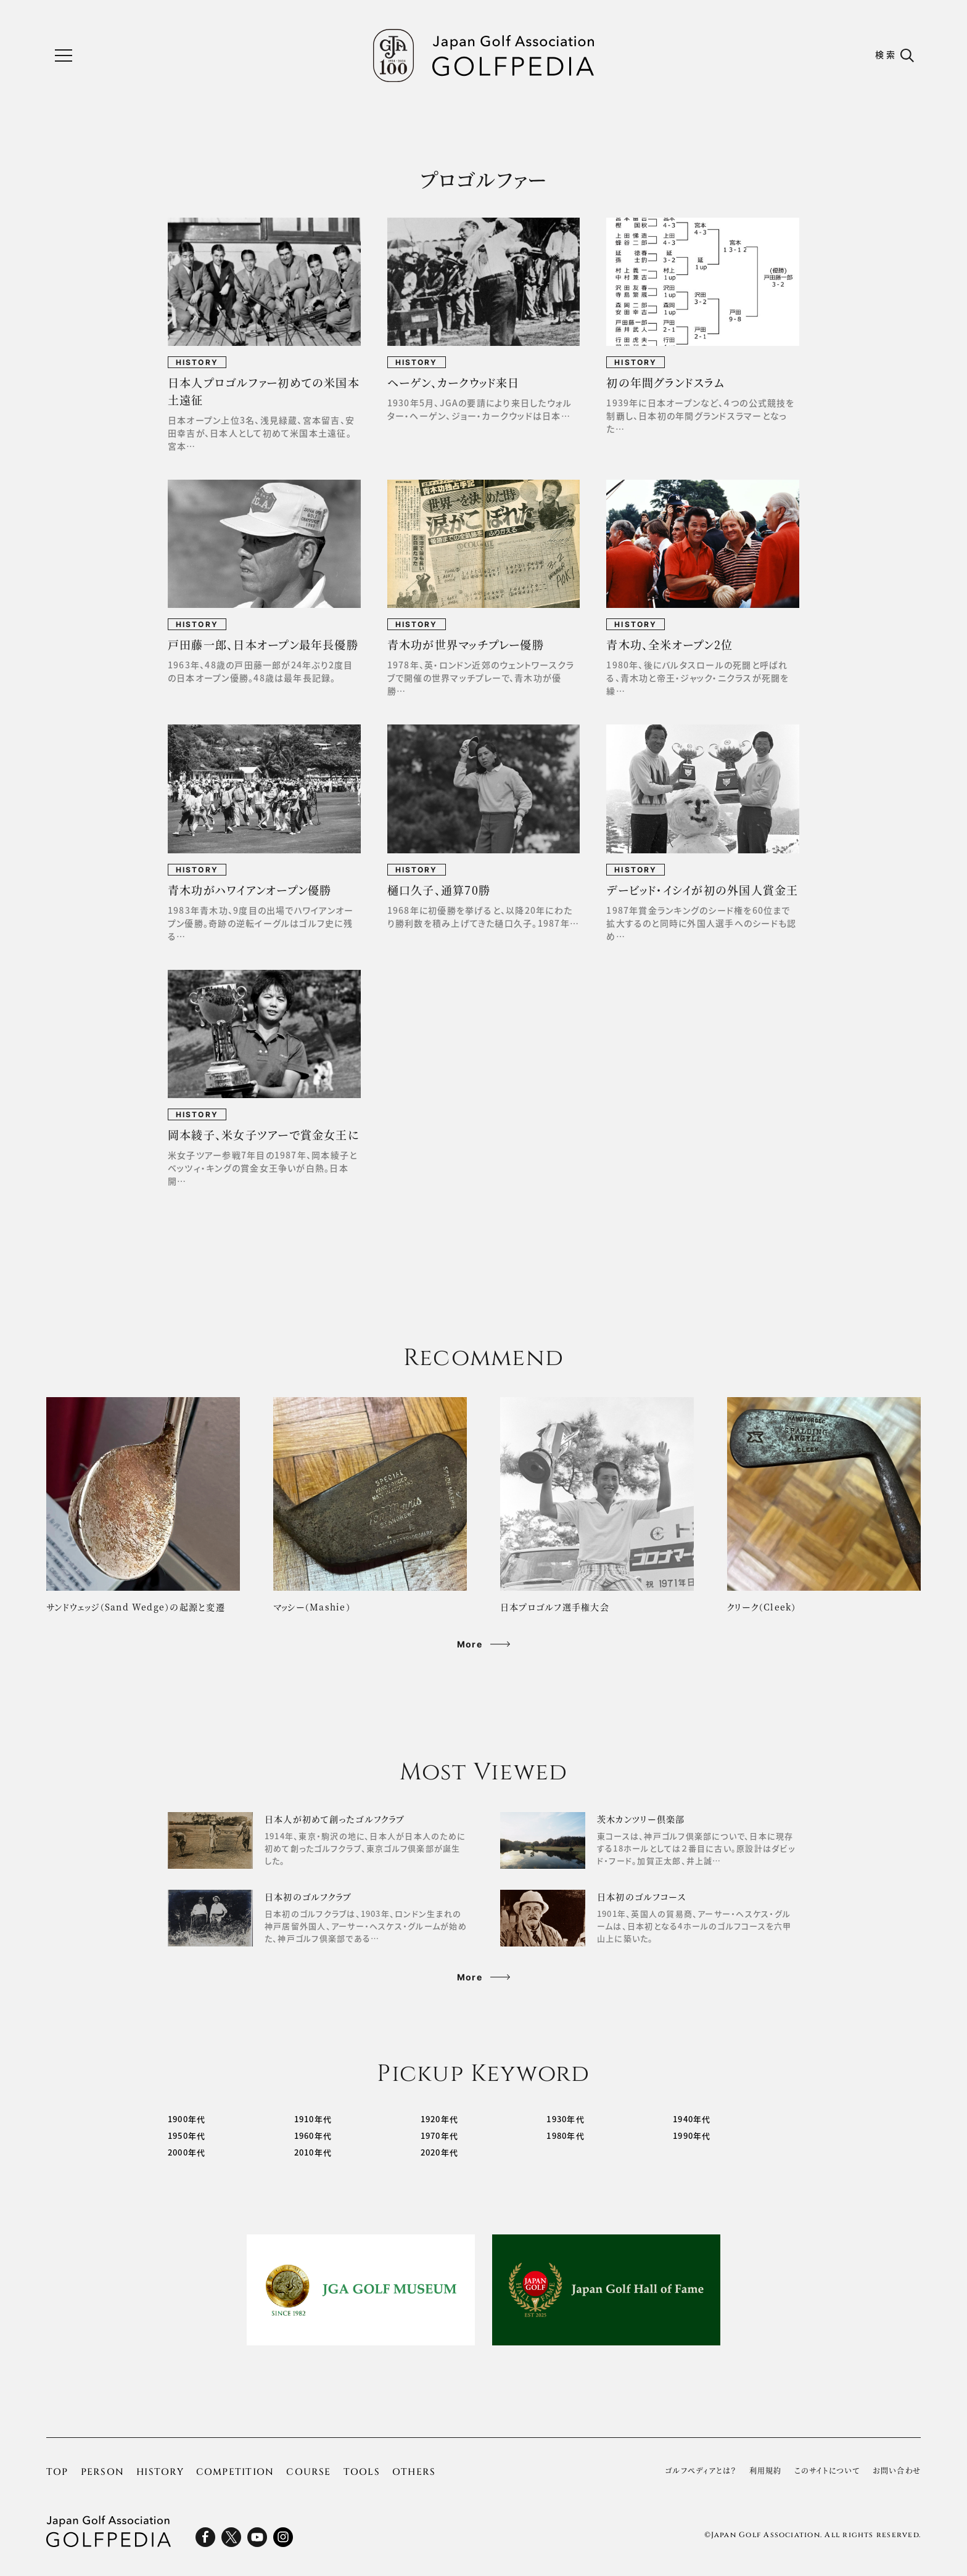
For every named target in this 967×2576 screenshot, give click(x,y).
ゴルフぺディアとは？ (700, 2471)
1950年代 (186, 2135)
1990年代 (691, 2135)
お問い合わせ (897, 2471)
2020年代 (439, 2152)
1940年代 (691, 2119)
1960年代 (313, 2135)
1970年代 (439, 2135)
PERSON (102, 2472)
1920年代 (439, 2119)
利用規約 (765, 2471)
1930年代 (565, 2119)
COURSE (308, 2472)
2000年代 (186, 2152)
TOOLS (362, 2472)
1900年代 (186, 2119)
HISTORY (160, 2472)
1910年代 (313, 2119)
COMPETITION (235, 2472)
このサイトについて (827, 2471)
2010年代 (313, 2152)
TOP (57, 2472)
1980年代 (565, 2135)
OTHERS (413, 2472)
